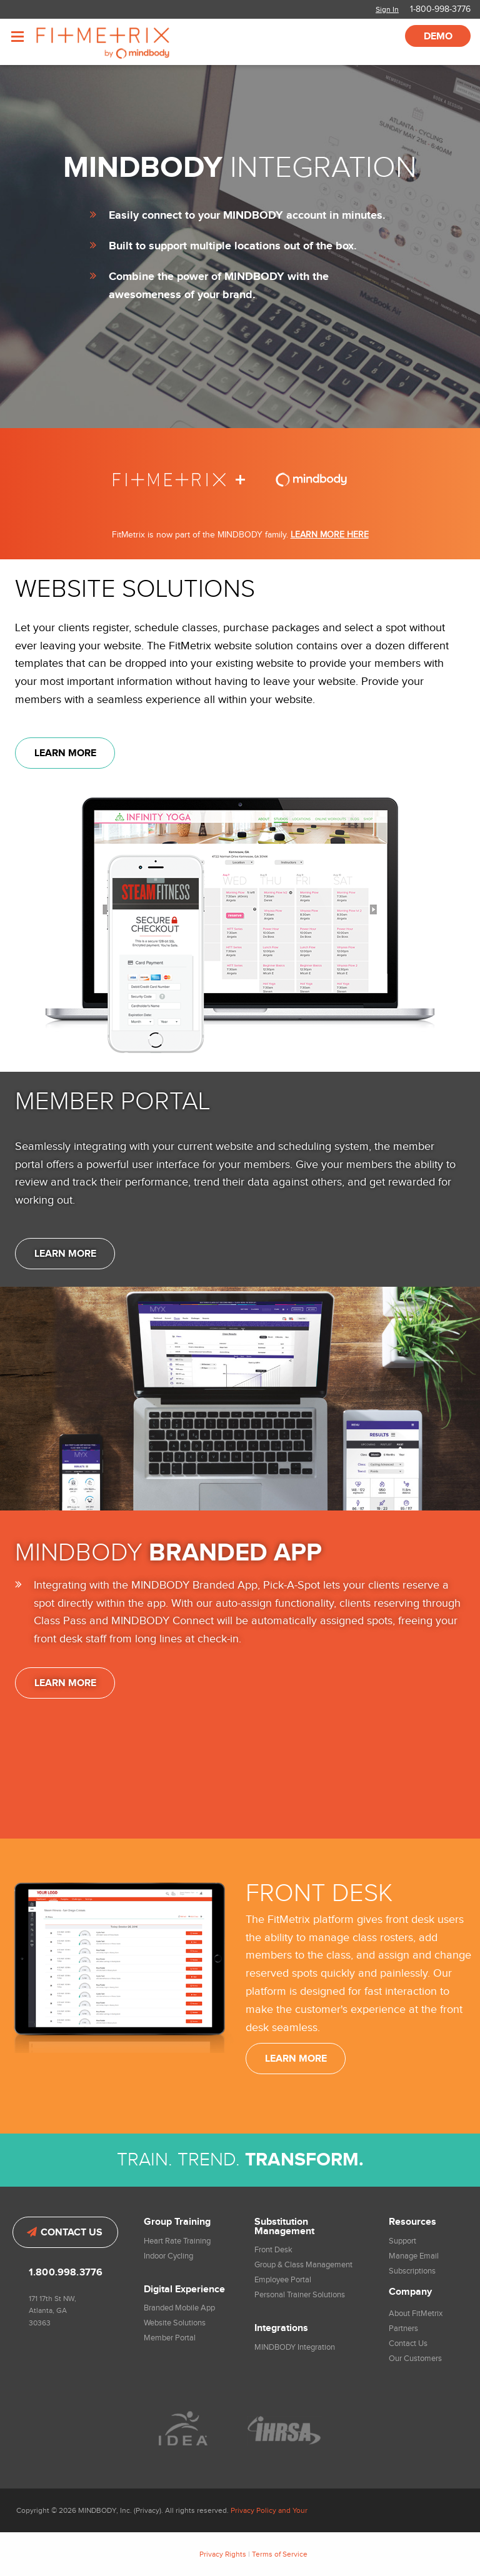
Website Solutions (175, 2323)
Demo (438, 36)
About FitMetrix (415, 2314)
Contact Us (64, 2233)
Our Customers (415, 2359)
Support (402, 2241)
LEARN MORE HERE (330, 535)
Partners (403, 2329)
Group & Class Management (303, 2265)
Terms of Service (280, 2554)
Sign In (387, 9)
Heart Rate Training (177, 2241)
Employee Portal (282, 2280)
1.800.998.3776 (65, 2273)
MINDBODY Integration (294, 2347)
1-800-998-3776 (440, 9)
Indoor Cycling (168, 2256)
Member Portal (170, 2338)
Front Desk (273, 2250)
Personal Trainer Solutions (299, 2295)
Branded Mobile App (179, 2308)
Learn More (65, 753)
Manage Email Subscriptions (414, 2263)
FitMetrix (120, 42)
